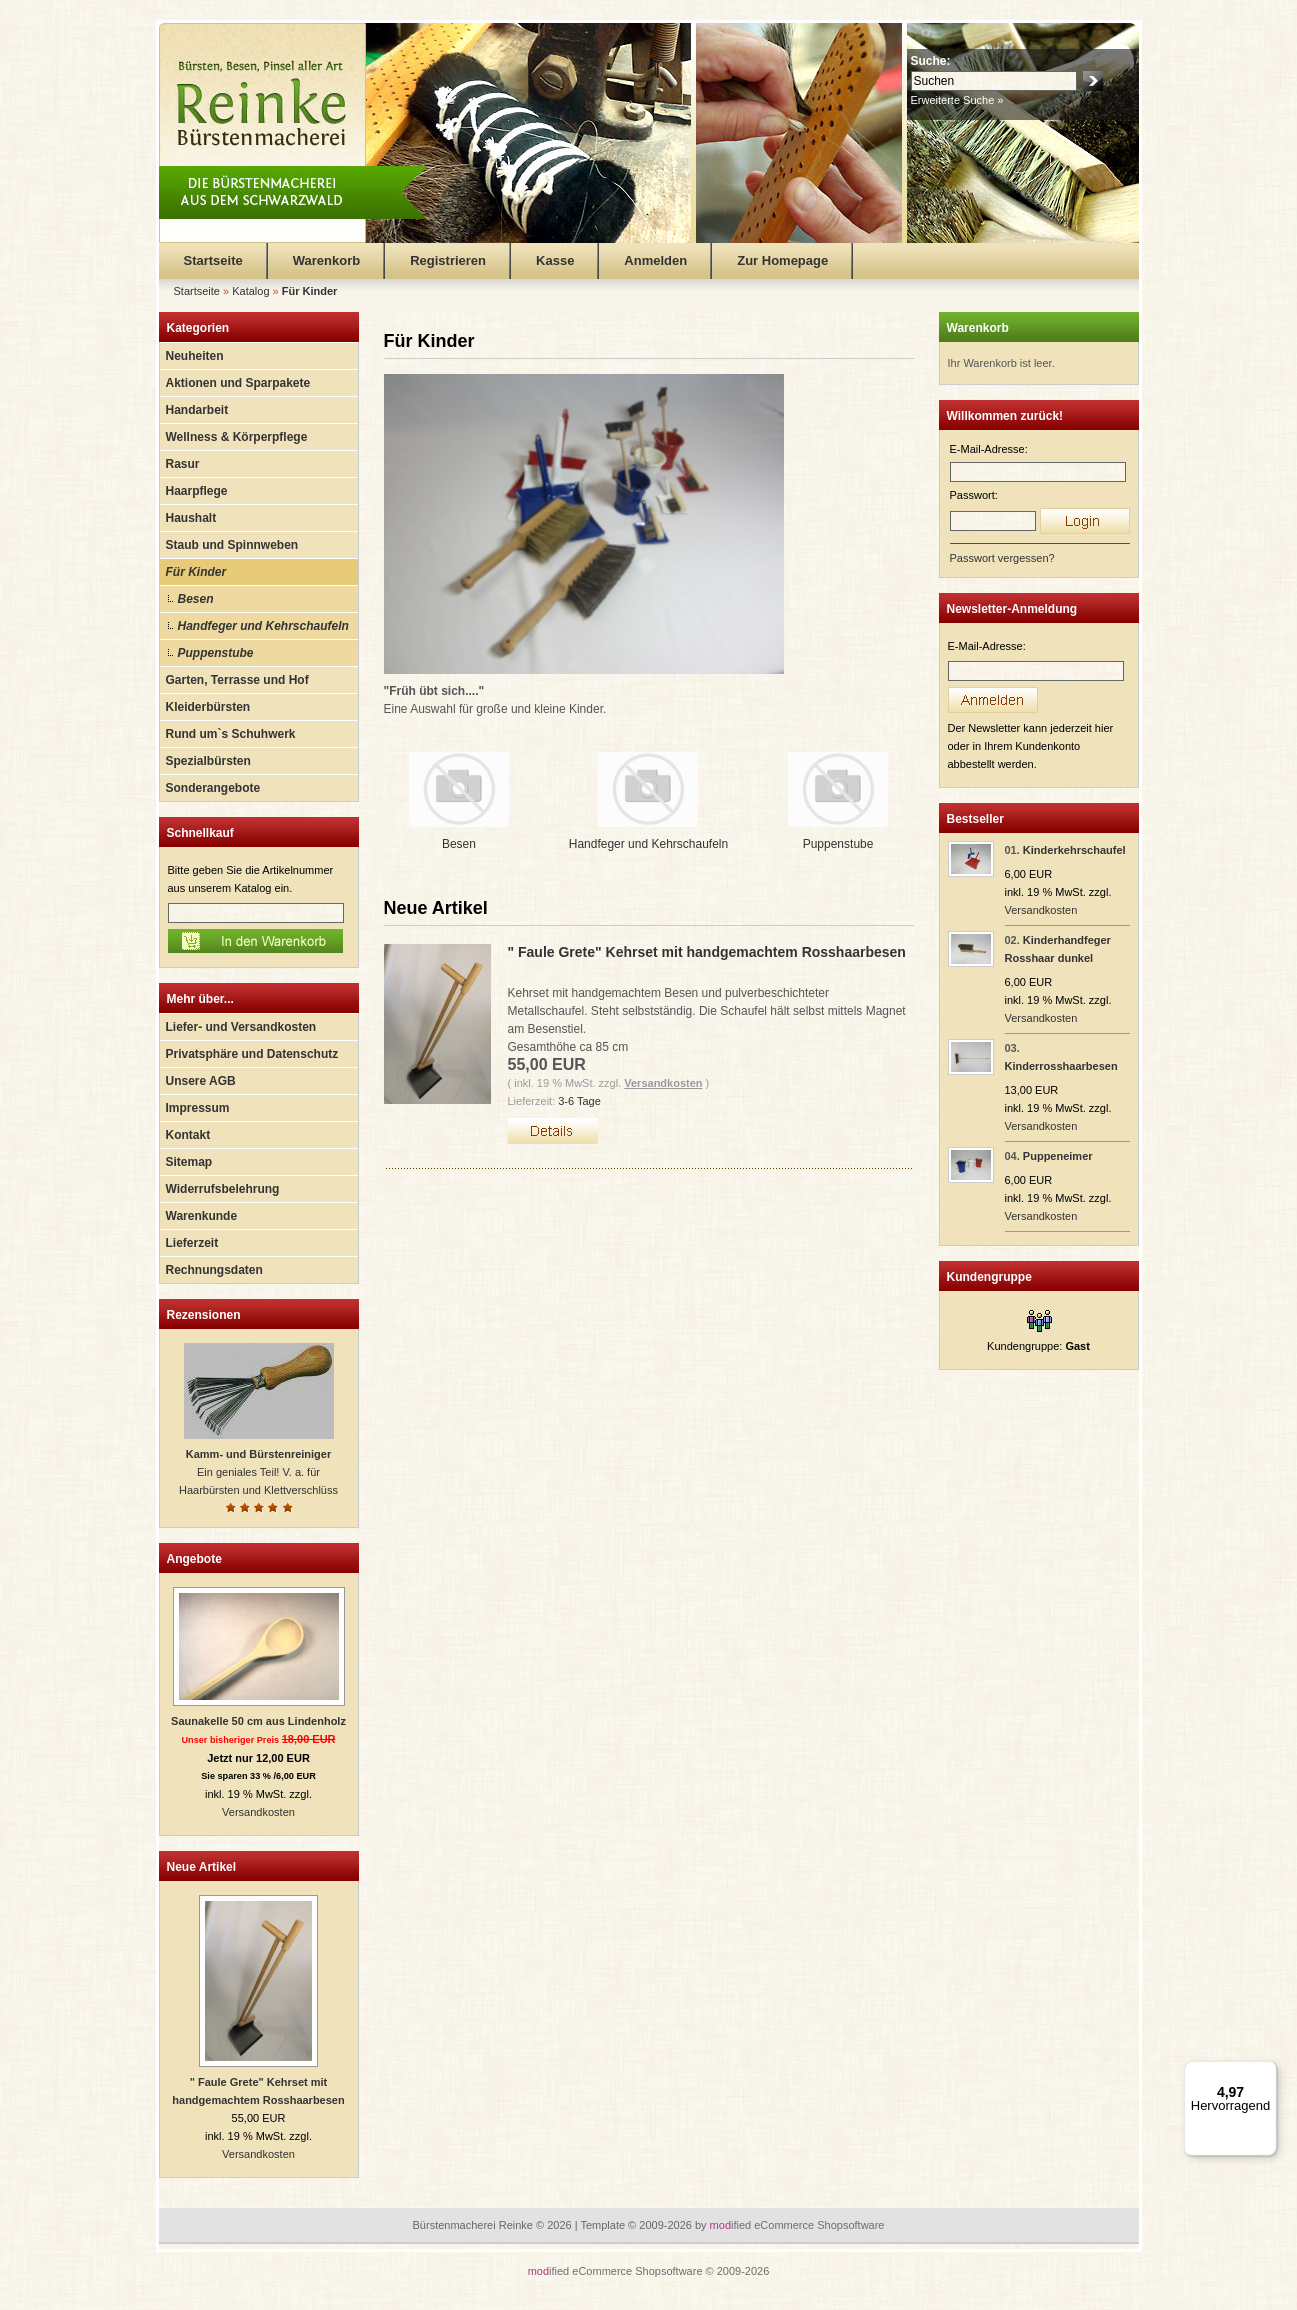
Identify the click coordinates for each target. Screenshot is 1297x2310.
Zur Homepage (782, 260)
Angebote (194, 1559)
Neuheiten (195, 356)
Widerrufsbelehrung (223, 1189)
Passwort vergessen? (1002, 558)
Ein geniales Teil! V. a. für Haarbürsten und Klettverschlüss (258, 1472)
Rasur (183, 464)
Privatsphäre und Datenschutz (252, 1054)
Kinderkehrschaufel (1074, 850)
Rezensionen (204, 1315)
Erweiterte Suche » (957, 100)
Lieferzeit (192, 1243)
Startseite (213, 260)
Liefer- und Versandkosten (241, 1027)
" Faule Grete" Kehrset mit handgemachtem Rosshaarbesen (707, 952)
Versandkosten (258, 1812)
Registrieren (448, 260)
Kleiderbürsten (208, 707)
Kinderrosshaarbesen (1061, 1066)
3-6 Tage (579, 1101)
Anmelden (655, 260)
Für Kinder (196, 572)
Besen (196, 599)
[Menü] (1265, 2073)
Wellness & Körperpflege (237, 437)
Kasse (555, 260)
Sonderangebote (213, 788)
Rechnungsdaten (214, 1270)
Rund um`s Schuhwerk (231, 734)
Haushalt (191, 518)
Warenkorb (326, 260)
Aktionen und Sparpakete (238, 383)
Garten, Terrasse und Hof (237, 680)
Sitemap (189, 1162)
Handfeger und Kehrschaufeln (263, 626)
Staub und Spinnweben (232, 545)
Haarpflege (197, 491)
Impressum (198, 1108)
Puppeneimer (1058, 1156)
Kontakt (188, 1135)
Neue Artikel (202, 1867)
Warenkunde (202, 1216)
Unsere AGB (201, 1081)
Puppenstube (216, 653)
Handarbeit (197, 410)
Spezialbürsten (208, 761)
